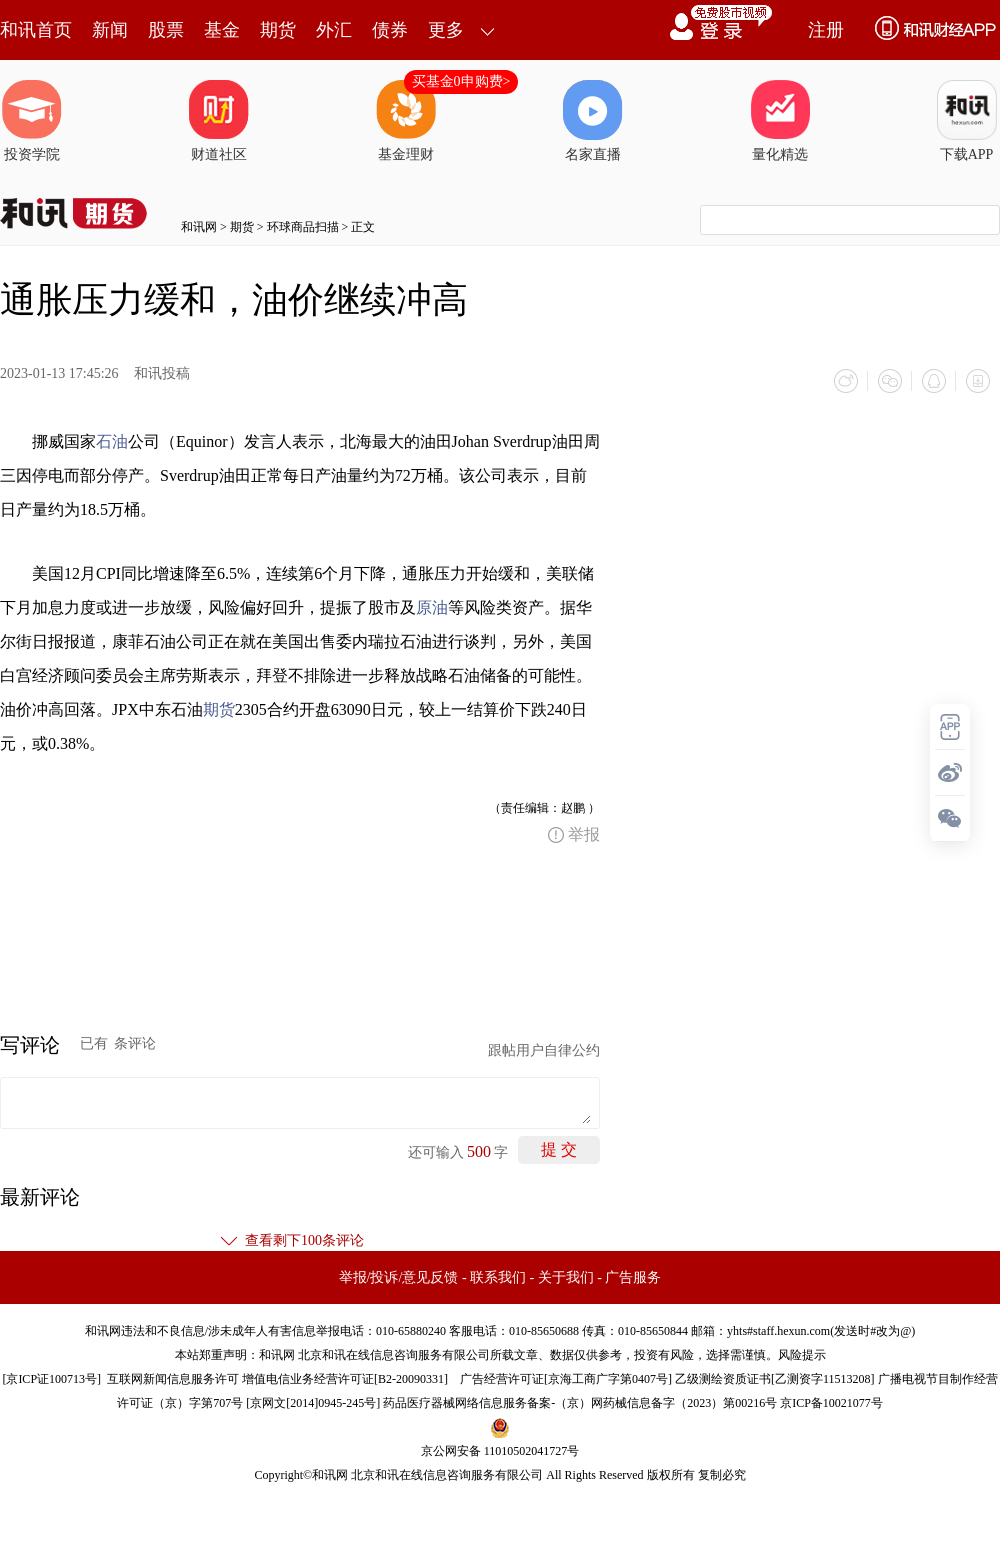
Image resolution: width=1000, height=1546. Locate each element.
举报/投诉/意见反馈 (399, 1277)
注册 (826, 30)
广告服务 (633, 1277)
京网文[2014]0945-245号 (313, 1403)
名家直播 (593, 121)
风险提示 (802, 1355)
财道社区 (219, 121)
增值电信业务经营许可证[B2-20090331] (345, 1379)
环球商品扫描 (303, 227)
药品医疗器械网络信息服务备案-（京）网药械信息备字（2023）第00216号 (580, 1403)
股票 (166, 30)
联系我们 (498, 1277)
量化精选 (780, 121)
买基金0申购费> (461, 81)
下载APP (967, 121)
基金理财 (406, 121)
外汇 (334, 30)
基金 (222, 30)
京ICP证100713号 (51, 1379)
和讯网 (199, 227)
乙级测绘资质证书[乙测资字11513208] (775, 1379)
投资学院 (32, 121)
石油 (112, 441)
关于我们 (566, 1277)
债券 (390, 30)
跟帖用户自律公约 (544, 1050)
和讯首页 (36, 30)
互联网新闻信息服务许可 (173, 1379)
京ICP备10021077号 (831, 1403)
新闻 (110, 30)
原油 (432, 607)
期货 (278, 30)
